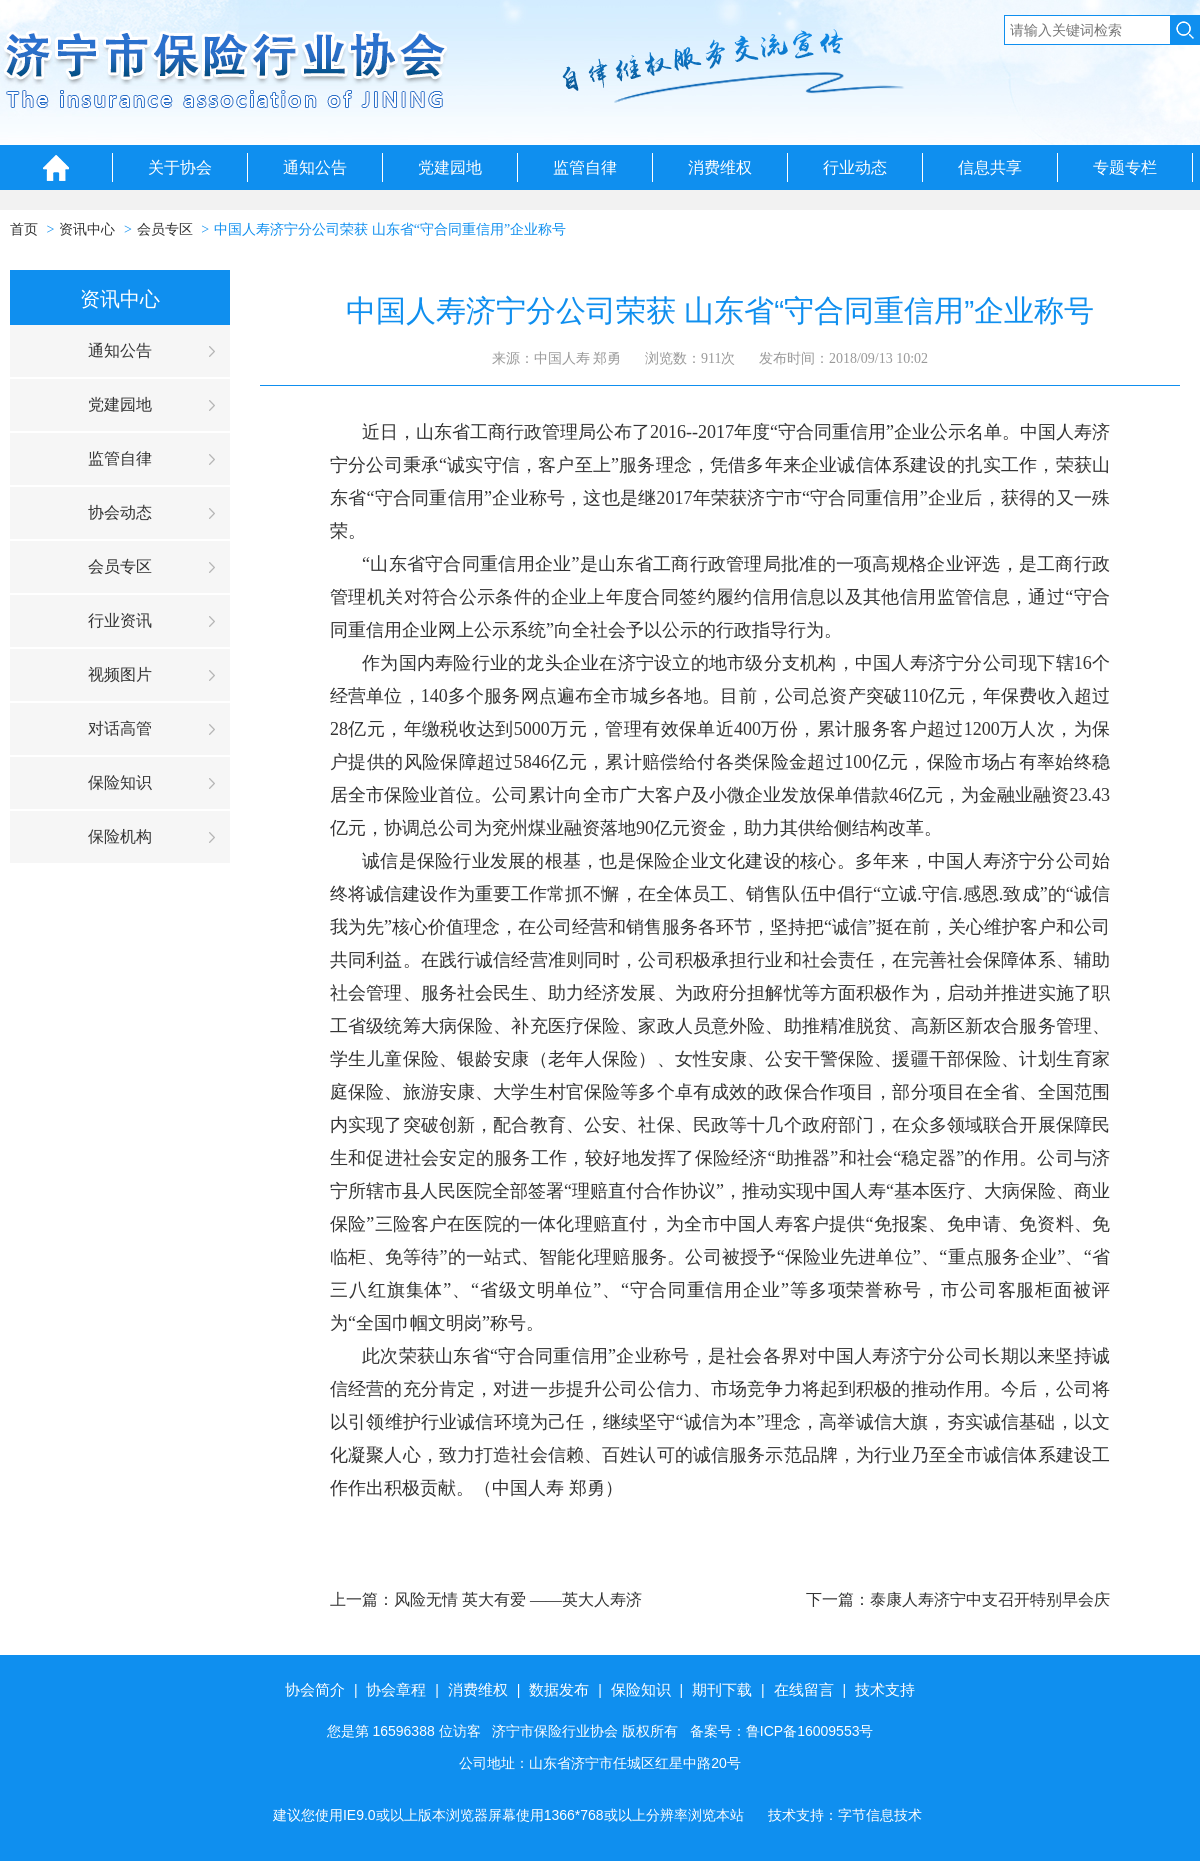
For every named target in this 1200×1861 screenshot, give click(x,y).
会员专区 (165, 229)
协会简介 (315, 1689)
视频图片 (120, 674)
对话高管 (120, 728)
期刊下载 (722, 1689)
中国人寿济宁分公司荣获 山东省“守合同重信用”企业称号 (390, 229)
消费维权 (720, 167)
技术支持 (885, 1689)
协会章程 (396, 1689)
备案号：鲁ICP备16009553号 (782, 1731)
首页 (24, 229)
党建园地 (450, 167)
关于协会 (180, 167)
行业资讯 (120, 620)
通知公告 (315, 167)
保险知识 (120, 782)
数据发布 (559, 1689)
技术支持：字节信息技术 (845, 1815)
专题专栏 (1125, 167)
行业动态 (855, 167)
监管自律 (585, 167)
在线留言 (804, 1689)
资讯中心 (87, 229)
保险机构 (120, 836)
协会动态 (120, 512)
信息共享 (990, 167)
